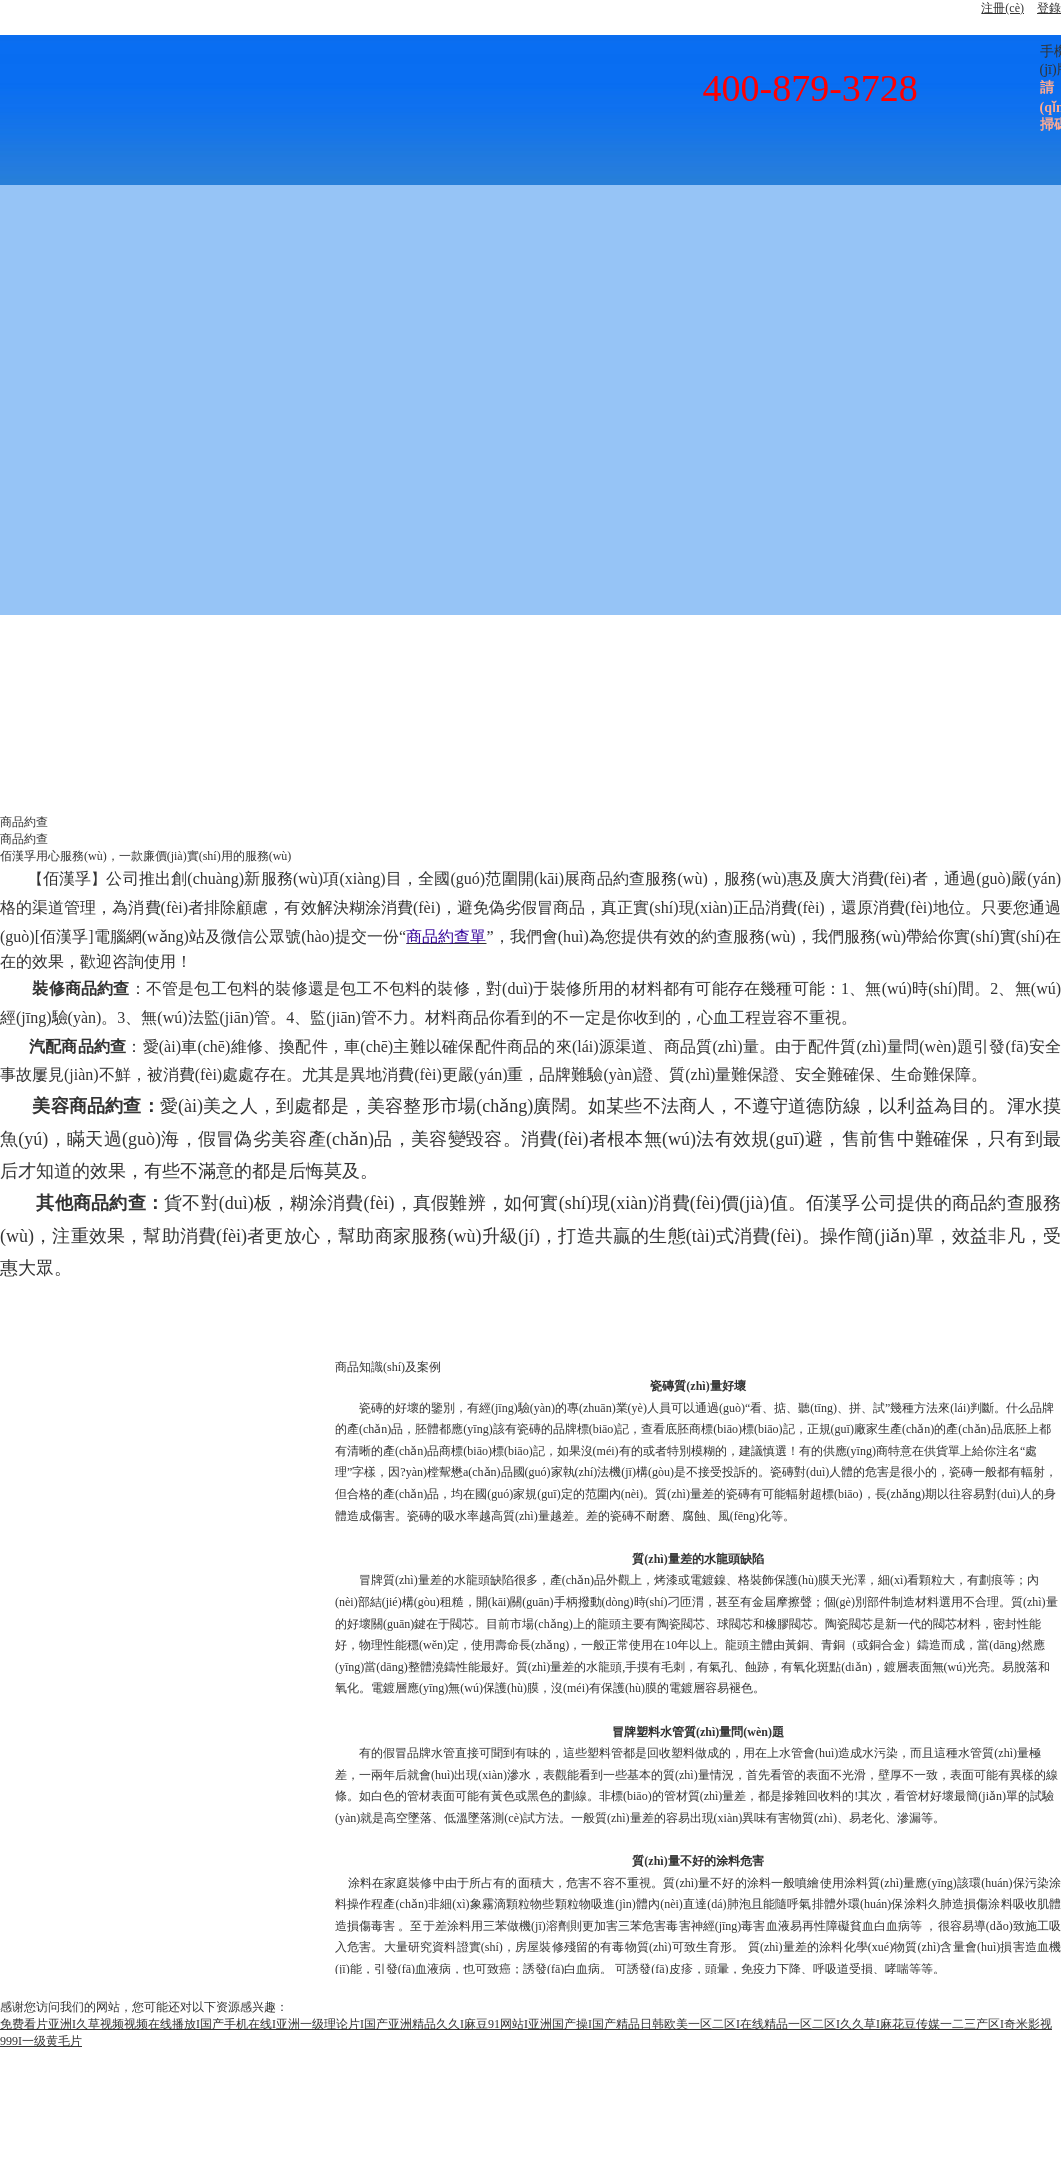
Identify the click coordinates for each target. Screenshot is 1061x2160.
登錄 (1049, 8)
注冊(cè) (1002, 8)
